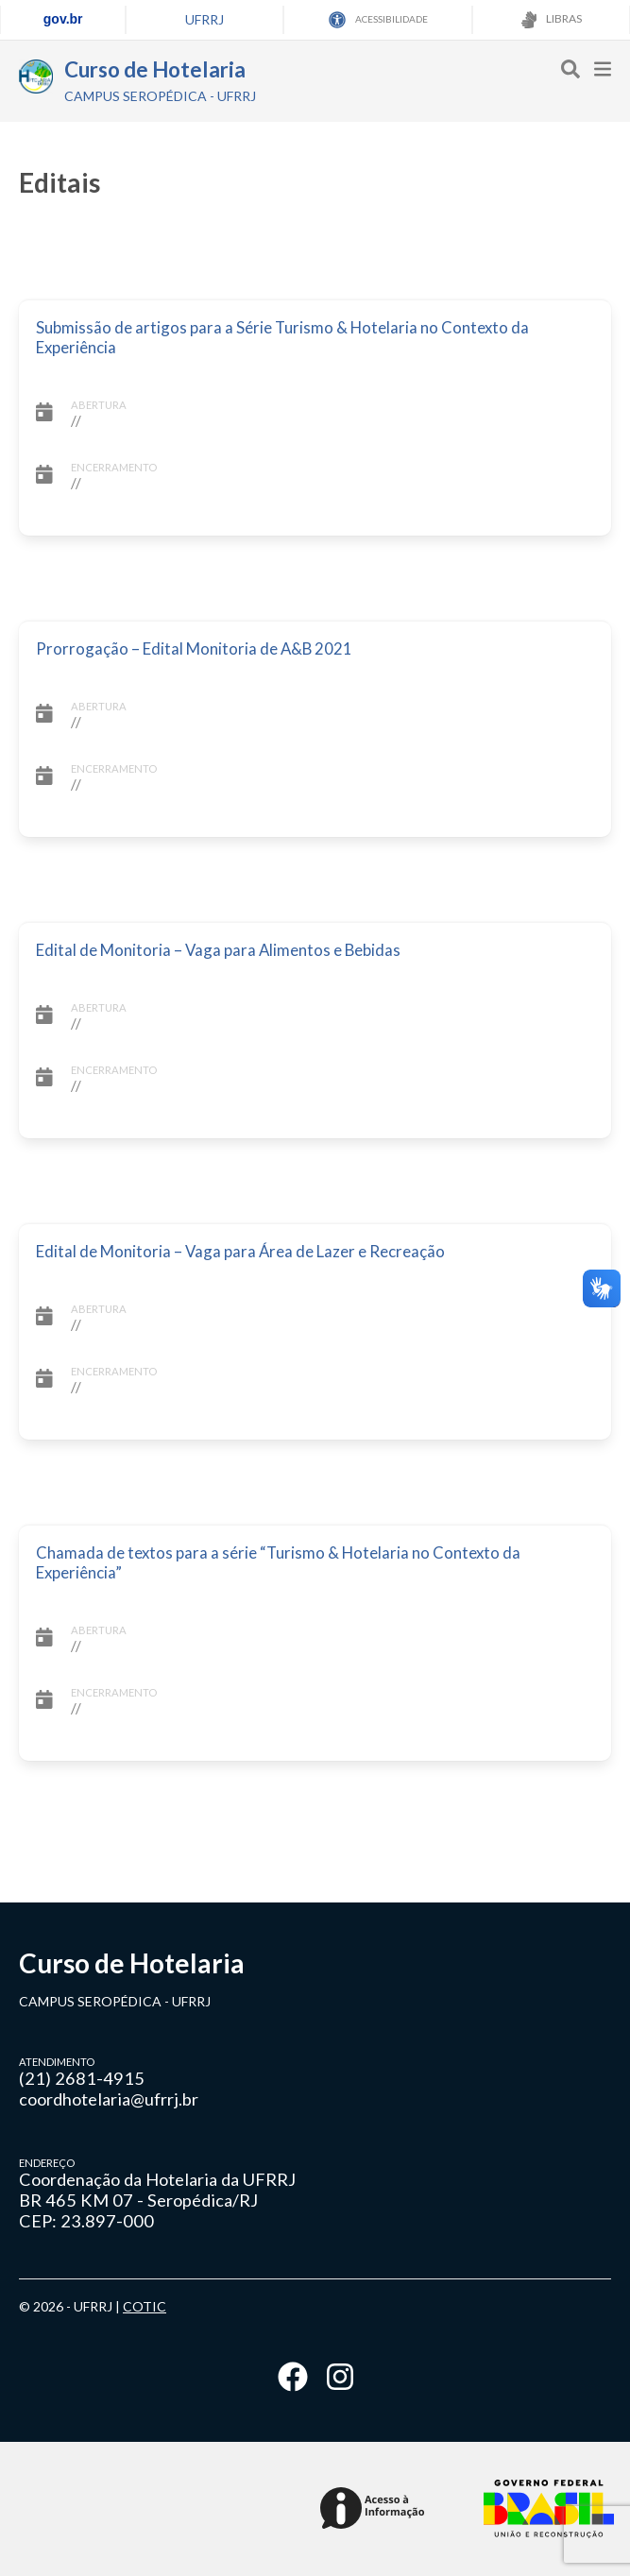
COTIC (144, 2306)
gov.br (63, 18)
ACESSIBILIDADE (378, 19)
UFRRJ (204, 19)
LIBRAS (551, 19)
